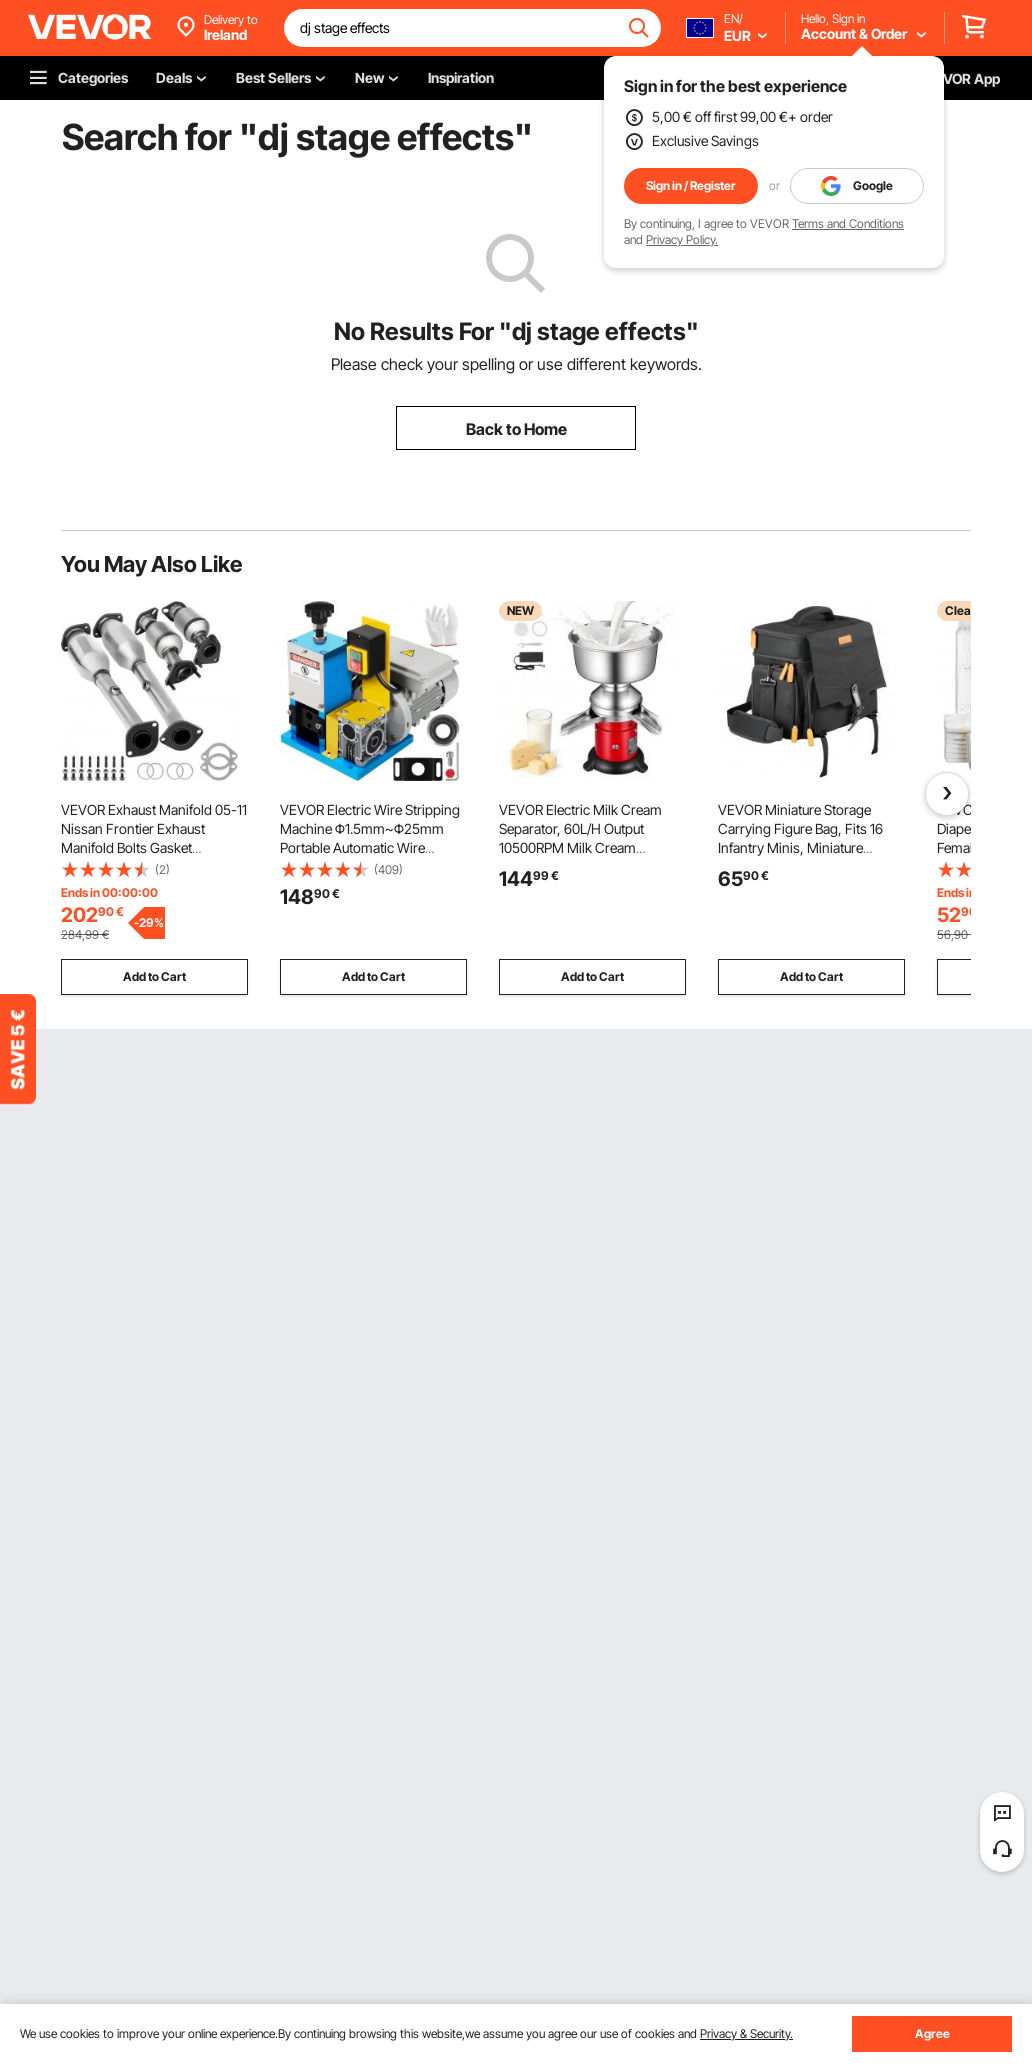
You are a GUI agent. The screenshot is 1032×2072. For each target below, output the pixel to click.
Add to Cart (154, 976)
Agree (932, 2033)
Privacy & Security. (746, 2033)
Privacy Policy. (682, 239)
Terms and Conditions (848, 223)
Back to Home (516, 429)
